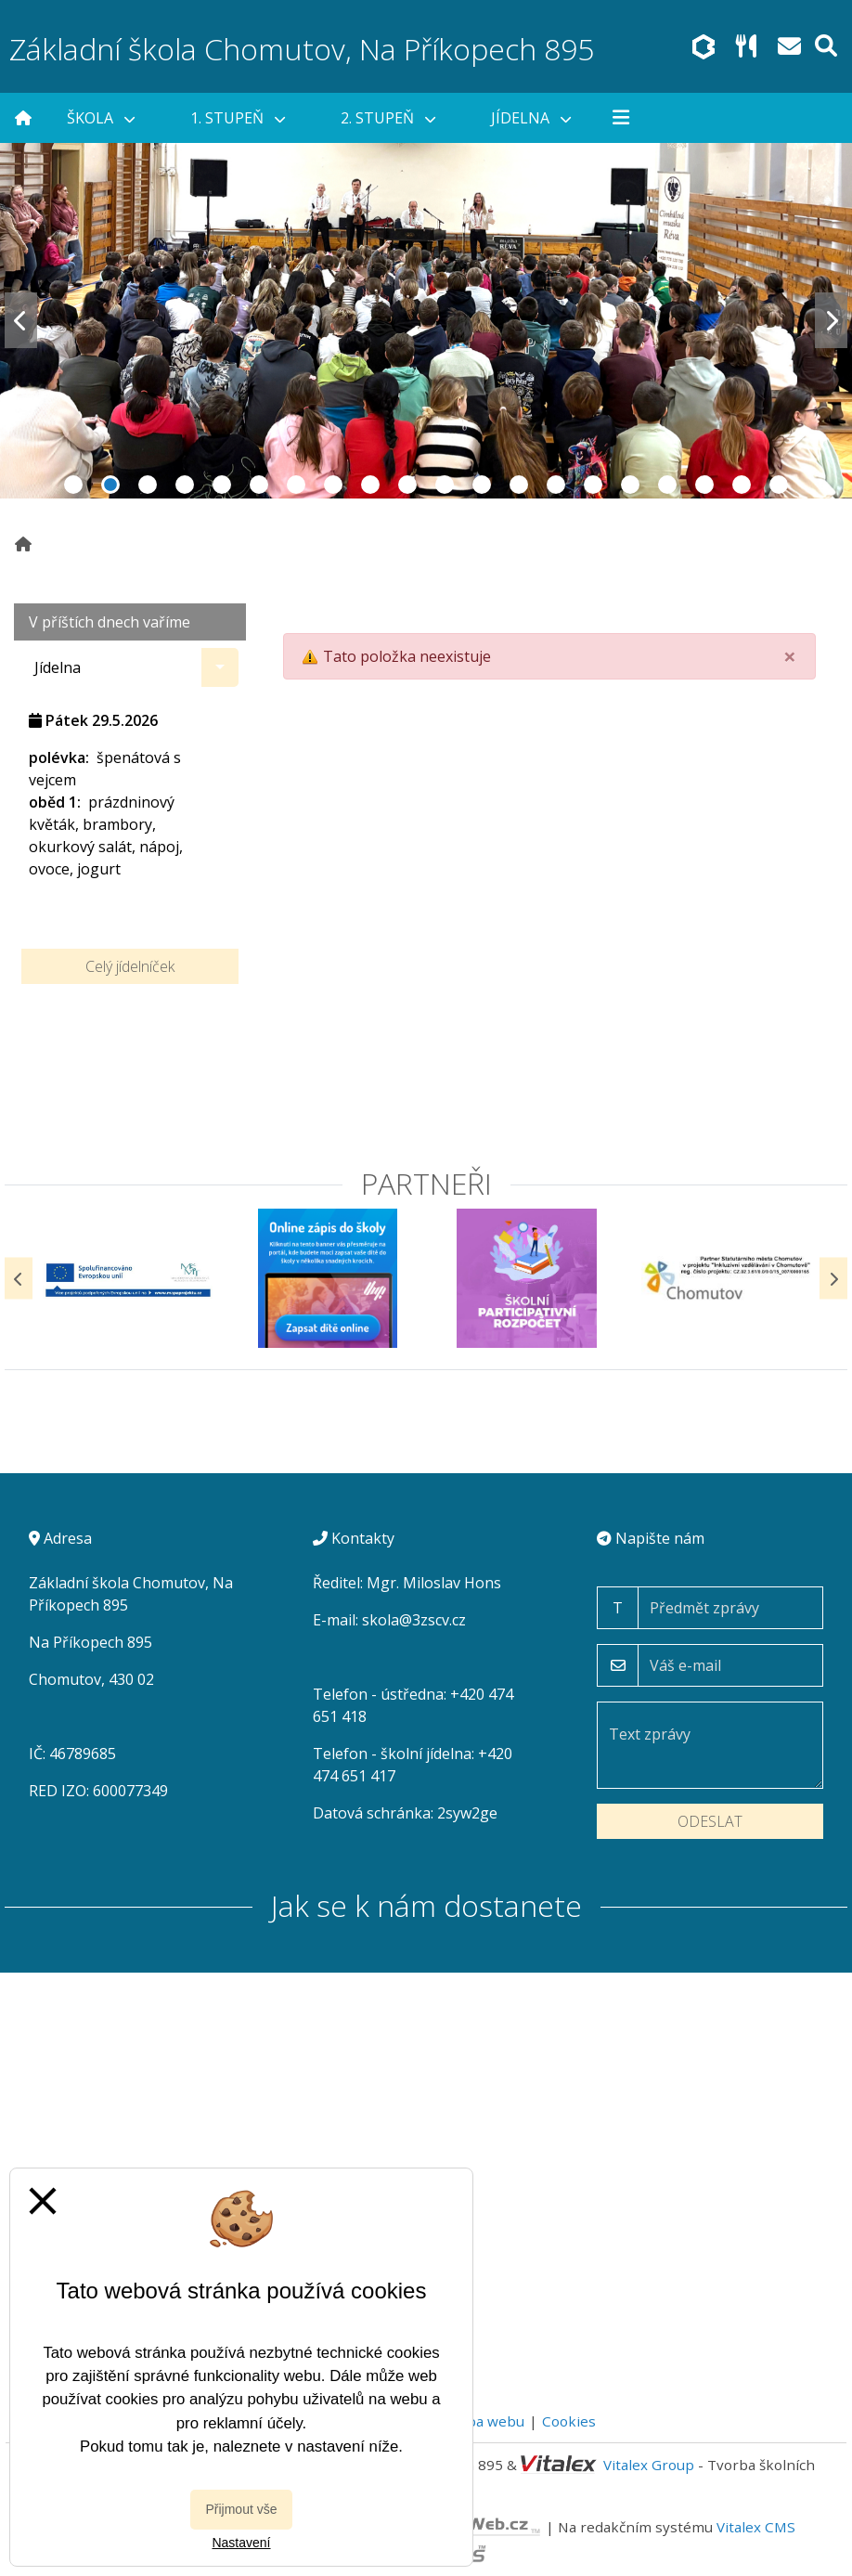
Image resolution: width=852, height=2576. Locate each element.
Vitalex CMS (755, 2526)
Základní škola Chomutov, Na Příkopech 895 (301, 49)
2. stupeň (388, 118)
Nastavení (241, 2542)
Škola (101, 118)
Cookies (569, 2421)
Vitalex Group (648, 2464)
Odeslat (710, 1821)
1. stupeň (237, 118)
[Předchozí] (18, 1279)
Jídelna (531, 118)
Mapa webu (485, 2421)
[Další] (833, 1279)
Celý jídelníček (129, 966)
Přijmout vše (241, 2509)
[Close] (790, 656)
